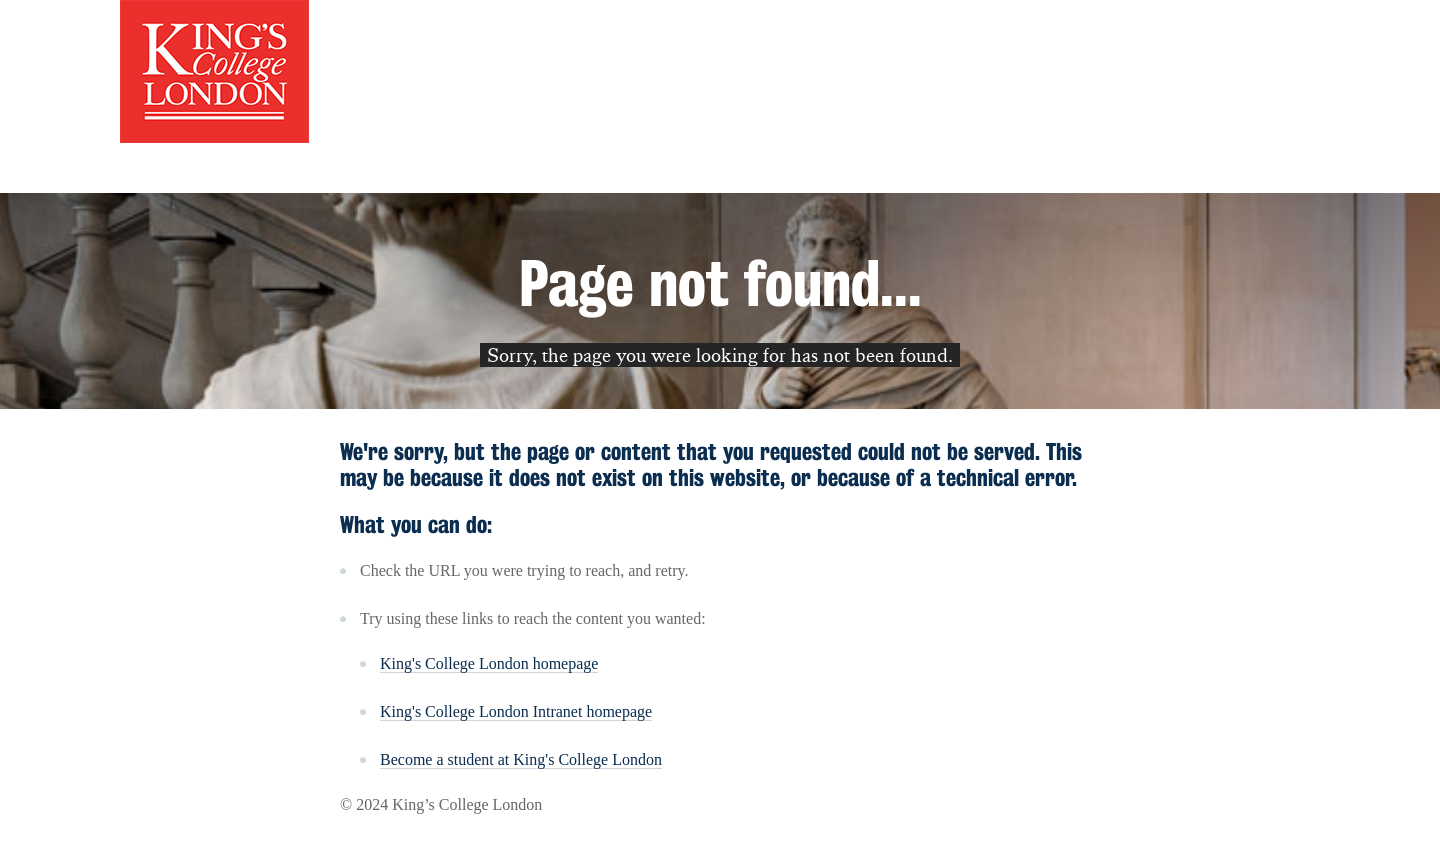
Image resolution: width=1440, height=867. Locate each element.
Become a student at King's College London (521, 759)
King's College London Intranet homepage (516, 711)
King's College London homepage (489, 663)
